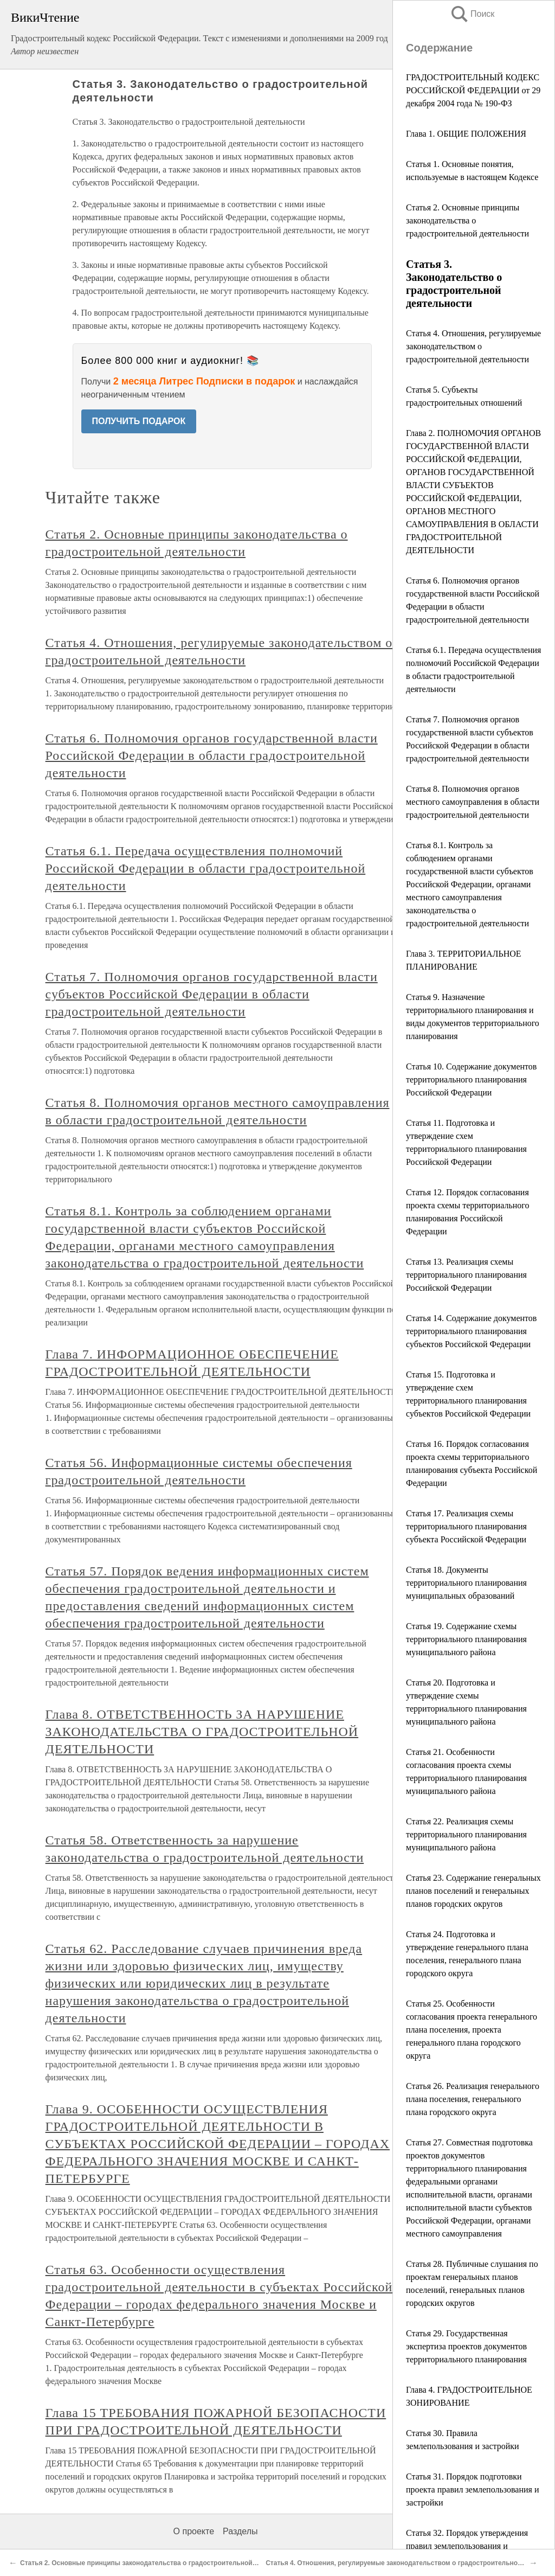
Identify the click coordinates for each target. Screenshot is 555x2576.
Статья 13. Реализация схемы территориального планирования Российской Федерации (466, 1274)
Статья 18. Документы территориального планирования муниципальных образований (466, 1582)
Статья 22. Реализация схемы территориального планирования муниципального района (466, 1834)
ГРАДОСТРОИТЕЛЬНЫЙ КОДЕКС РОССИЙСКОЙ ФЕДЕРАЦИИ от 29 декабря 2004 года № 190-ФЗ (473, 90)
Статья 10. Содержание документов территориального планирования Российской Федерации (471, 1079)
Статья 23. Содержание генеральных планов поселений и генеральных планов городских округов (473, 1890)
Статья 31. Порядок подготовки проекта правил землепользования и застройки (472, 2489)
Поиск (472, 13)
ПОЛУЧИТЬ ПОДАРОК (139, 421)
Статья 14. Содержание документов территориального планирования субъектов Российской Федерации (471, 1331)
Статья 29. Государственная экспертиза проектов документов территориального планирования (466, 2346)
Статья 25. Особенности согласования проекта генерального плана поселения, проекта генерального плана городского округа (471, 2029)
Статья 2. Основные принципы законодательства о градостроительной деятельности (467, 220)
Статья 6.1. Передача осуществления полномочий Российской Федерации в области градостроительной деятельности (206, 868)
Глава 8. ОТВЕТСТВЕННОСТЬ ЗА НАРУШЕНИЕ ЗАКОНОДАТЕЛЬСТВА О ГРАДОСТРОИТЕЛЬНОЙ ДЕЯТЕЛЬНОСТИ (202, 1731)
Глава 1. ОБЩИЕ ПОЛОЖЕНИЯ (466, 133)
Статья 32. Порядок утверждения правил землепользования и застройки (467, 2546)
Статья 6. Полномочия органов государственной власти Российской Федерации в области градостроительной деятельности (212, 755)
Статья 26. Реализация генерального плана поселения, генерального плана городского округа (472, 2099)
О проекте (193, 2531)
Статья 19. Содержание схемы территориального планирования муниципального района (466, 1639)
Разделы (240, 2531)
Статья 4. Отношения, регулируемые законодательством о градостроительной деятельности (473, 346)
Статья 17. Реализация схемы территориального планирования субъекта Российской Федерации (466, 1526)
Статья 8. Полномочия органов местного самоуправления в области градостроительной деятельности (472, 801)
